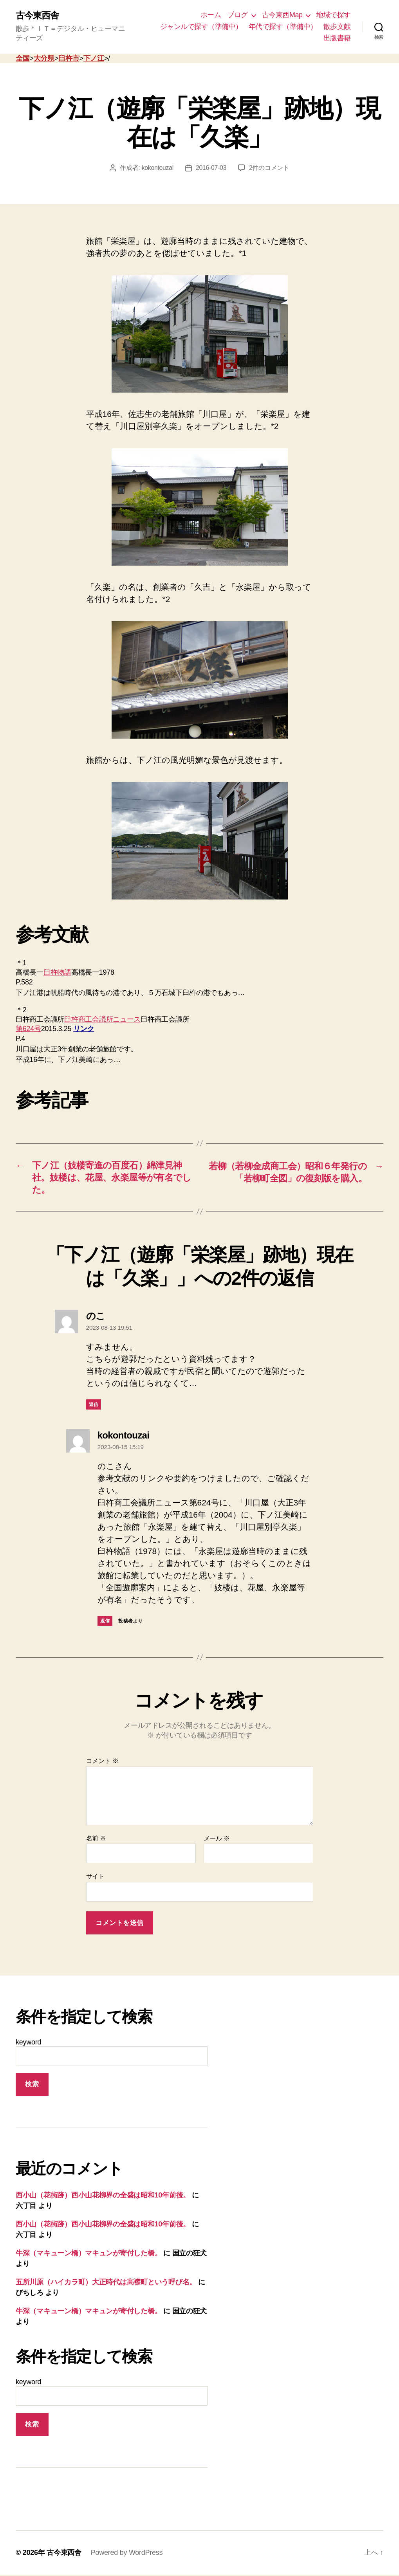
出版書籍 (337, 38)
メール (217, 1839)
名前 (96, 1839)
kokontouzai (157, 168)
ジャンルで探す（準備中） (201, 27)
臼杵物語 (57, 973)
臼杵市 (68, 59)
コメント (102, 1762)
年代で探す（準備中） (283, 27)
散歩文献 (337, 27)
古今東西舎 (38, 15)
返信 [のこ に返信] (94, 1406)
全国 (22, 59)
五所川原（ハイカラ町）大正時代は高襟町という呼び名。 (106, 2284)
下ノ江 (93, 59)
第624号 (28, 1029)
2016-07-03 (211, 168)
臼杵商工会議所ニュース (102, 1020)
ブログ (237, 15)
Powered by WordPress (126, 2554)
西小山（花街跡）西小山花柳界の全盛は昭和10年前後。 (103, 2197)
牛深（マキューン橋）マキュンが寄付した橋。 (88, 2255)
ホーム (210, 15)
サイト (95, 1878)
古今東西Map (282, 15)
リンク (83, 1029)
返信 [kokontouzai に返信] (105, 1622)
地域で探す (333, 15)
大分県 (44, 59)
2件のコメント (269, 168)
